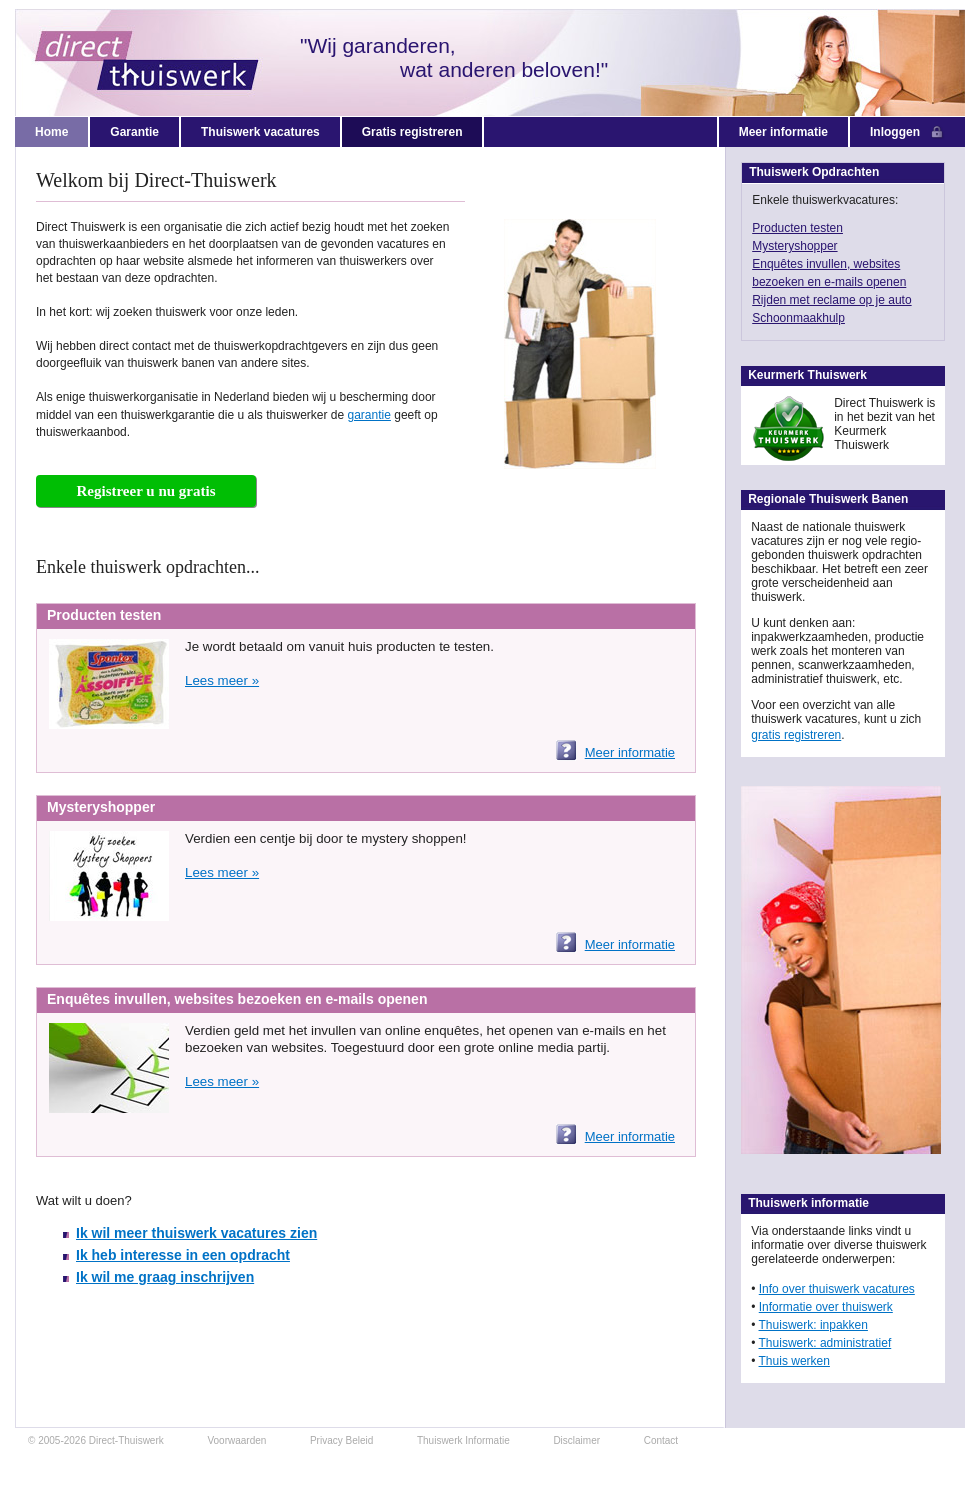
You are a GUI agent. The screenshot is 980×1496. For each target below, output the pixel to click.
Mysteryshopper (794, 246)
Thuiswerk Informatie (463, 1440)
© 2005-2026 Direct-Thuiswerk (96, 1440)
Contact (661, 1440)
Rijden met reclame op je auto (831, 300)
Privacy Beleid (341, 1440)
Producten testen (797, 228)
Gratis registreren (412, 132)
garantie (369, 415)
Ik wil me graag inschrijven (165, 1277)
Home (51, 132)
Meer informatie (783, 132)
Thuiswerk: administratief (825, 1343)
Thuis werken (794, 1361)
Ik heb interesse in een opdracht (183, 1255)
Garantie (134, 132)
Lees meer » (222, 680)
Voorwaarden (236, 1440)
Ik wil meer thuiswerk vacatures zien (196, 1233)
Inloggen (907, 132)
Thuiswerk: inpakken (813, 1325)
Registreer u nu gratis (145, 491)
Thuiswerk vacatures (260, 132)
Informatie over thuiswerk (826, 1307)
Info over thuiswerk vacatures (837, 1289)
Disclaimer (576, 1440)
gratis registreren (796, 735)
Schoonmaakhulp (798, 318)
